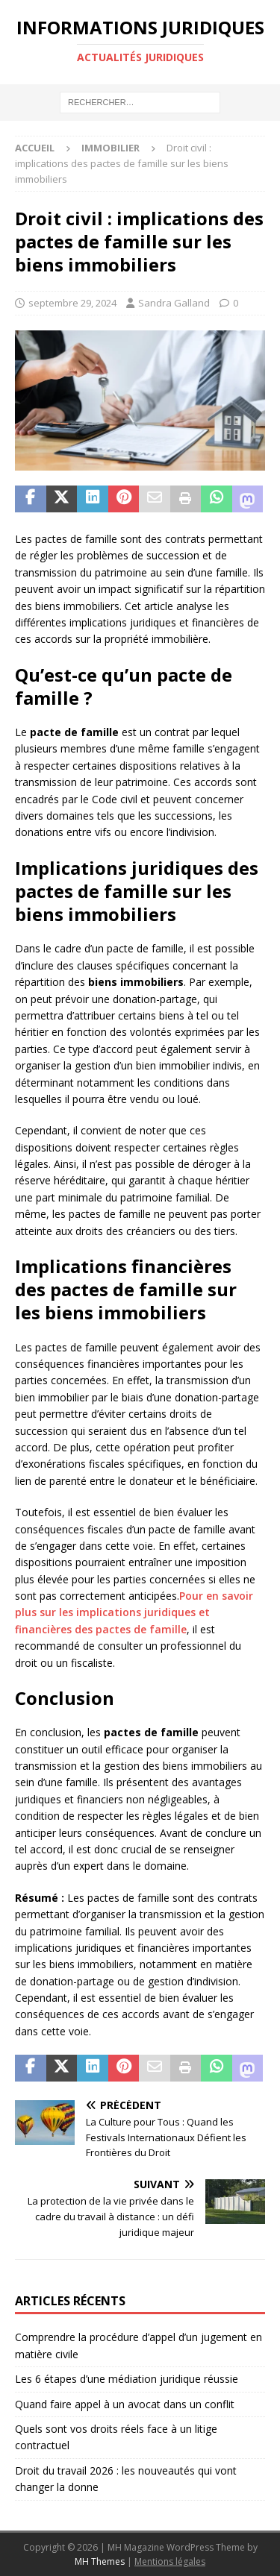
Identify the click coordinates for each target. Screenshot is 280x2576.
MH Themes (100, 2561)
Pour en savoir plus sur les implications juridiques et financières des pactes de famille (134, 1612)
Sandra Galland (174, 303)
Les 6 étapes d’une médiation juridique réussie (126, 2379)
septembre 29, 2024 (72, 303)
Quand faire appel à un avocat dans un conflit (124, 2404)
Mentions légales (169, 2561)
